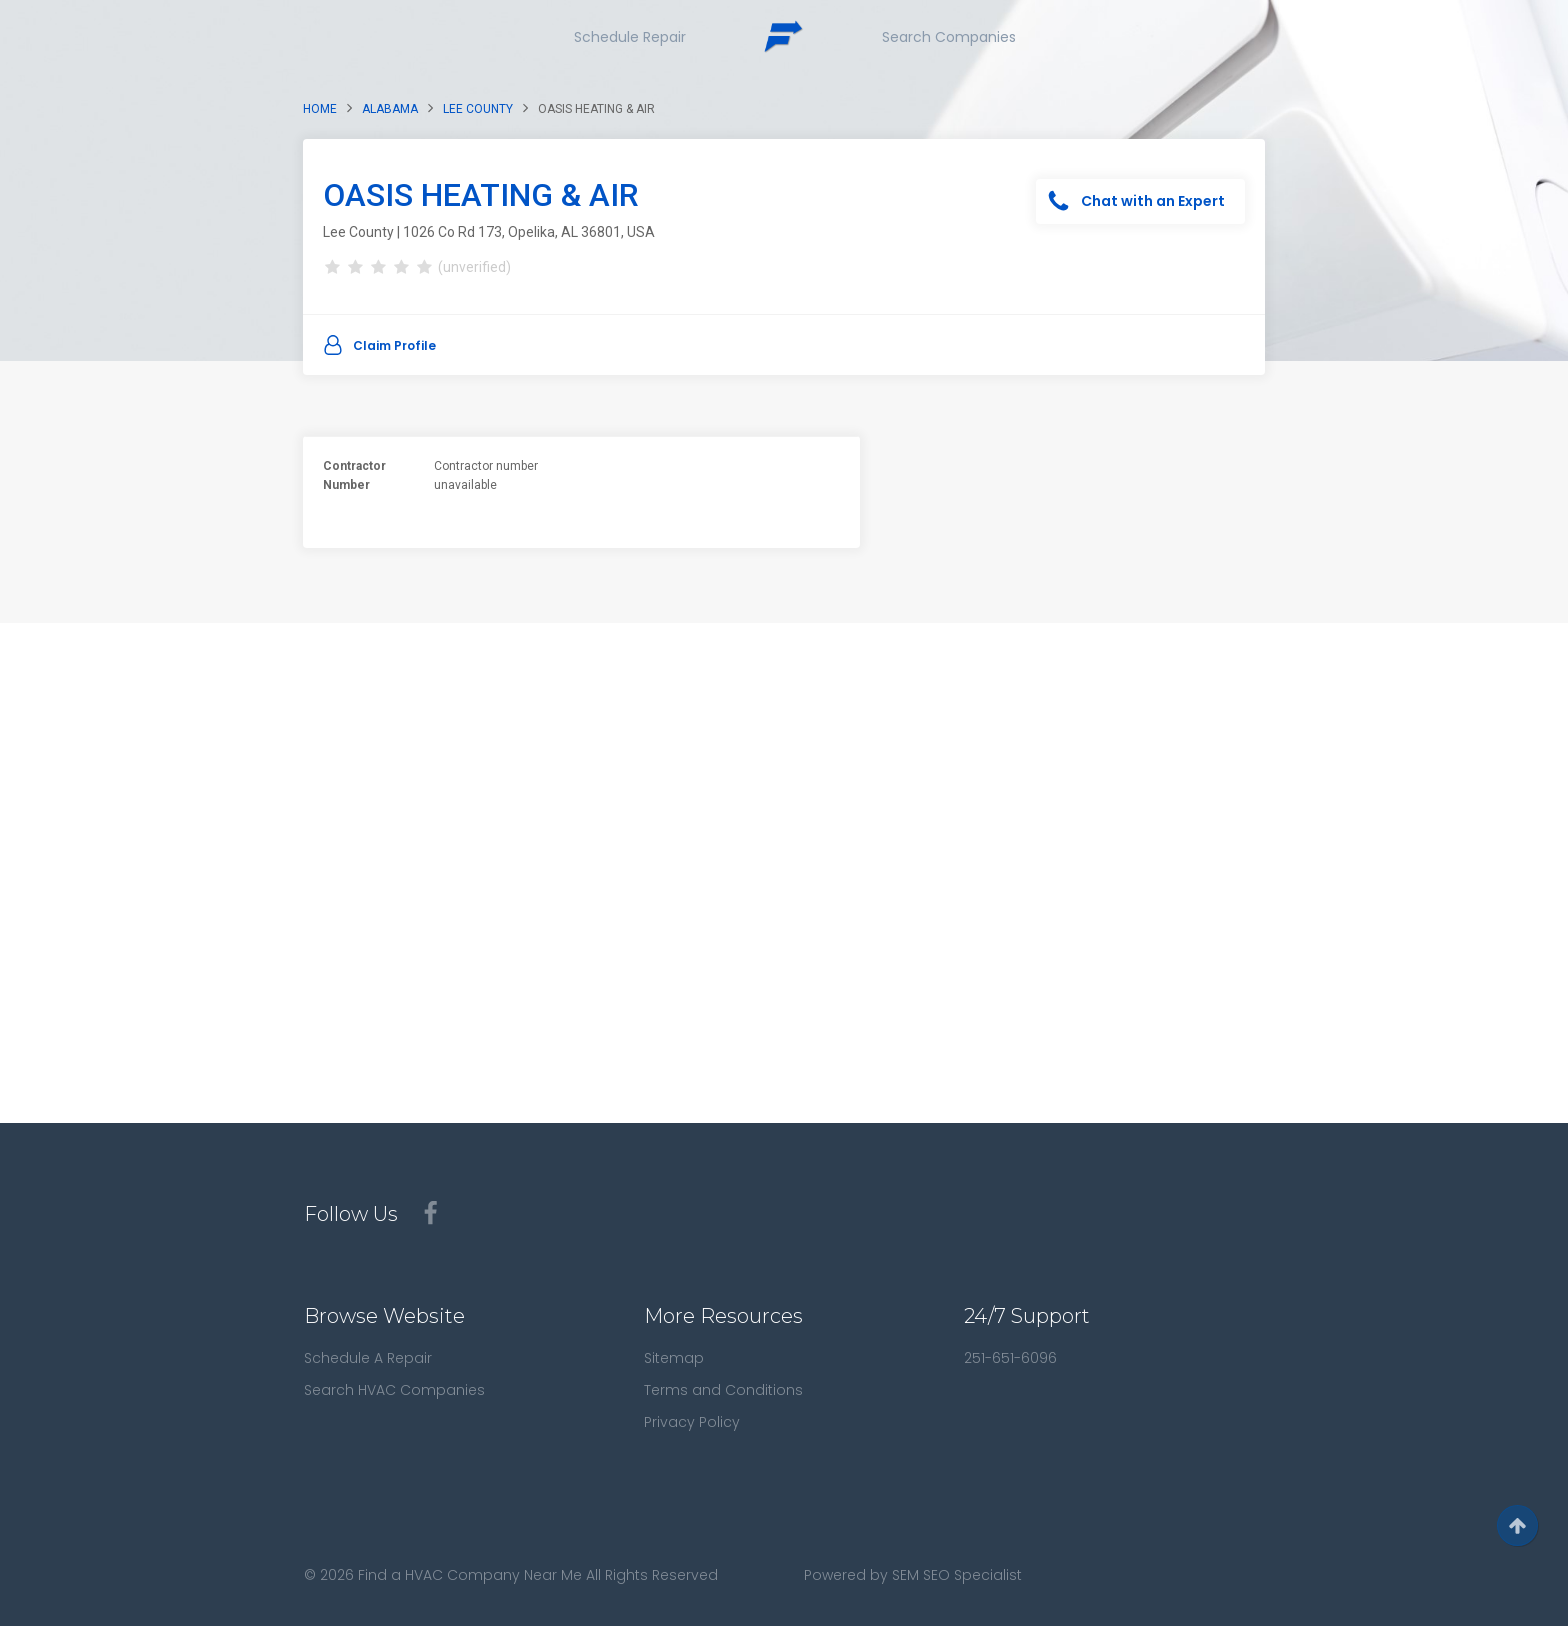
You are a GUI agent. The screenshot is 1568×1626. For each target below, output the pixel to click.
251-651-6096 (1010, 1358)
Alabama (390, 109)
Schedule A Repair (368, 1358)
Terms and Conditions (723, 1390)
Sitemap (674, 1358)
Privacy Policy (692, 1422)
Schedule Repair (630, 37)
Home (320, 109)
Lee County (478, 109)
